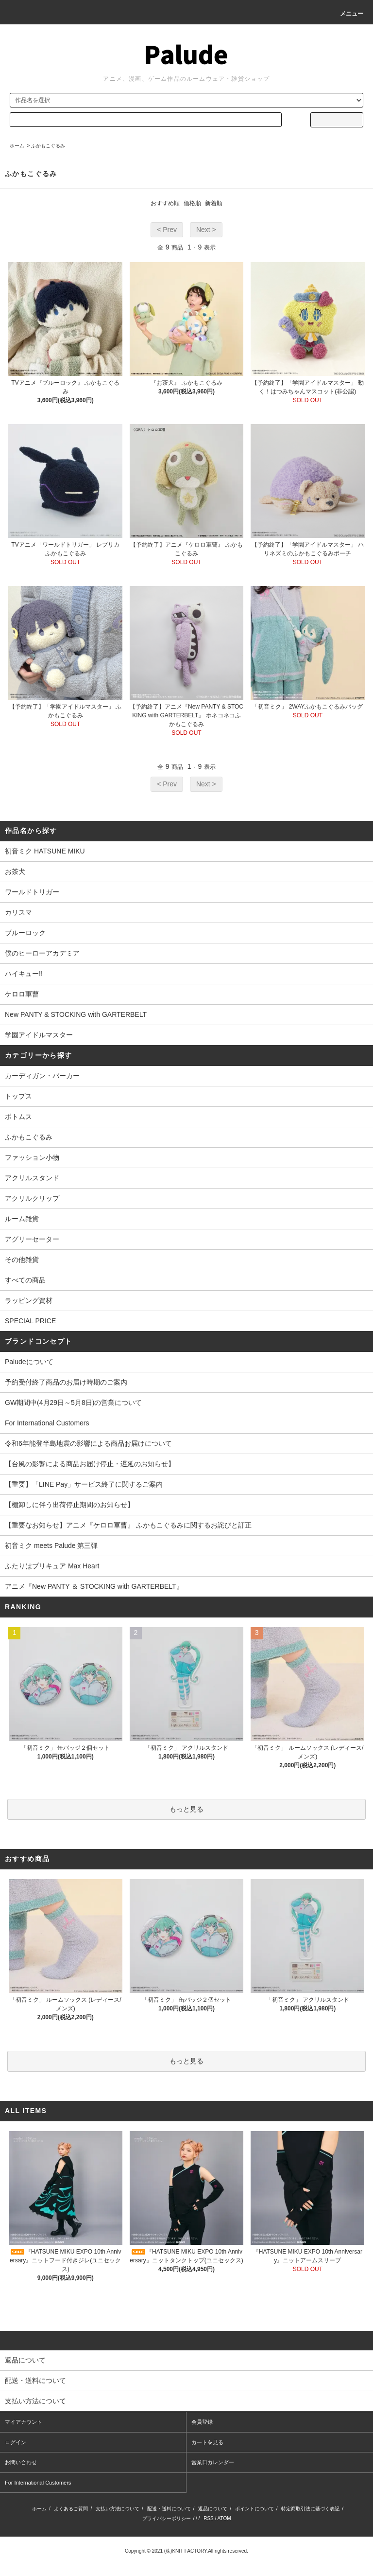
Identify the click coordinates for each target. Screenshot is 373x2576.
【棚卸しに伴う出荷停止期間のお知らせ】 (69, 1505)
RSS (208, 2518)
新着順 (213, 203)
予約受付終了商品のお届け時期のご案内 (66, 1382)
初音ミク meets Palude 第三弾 (51, 1545)
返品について (212, 2508)
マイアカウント (23, 2422)
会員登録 (202, 2422)
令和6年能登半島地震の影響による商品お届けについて (88, 1443)
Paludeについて (29, 1362)
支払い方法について (117, 2508)
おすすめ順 (165, 203)
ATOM (224, 2518)
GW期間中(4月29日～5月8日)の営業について (73, 1402)
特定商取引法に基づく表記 (310, 2508)
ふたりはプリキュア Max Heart (52, 1566)
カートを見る (207, 2442)
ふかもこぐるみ (48, 145)
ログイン (15, 2442)
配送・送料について (169, 2508)
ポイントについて (254, 2508)
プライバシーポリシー (166, 2518)
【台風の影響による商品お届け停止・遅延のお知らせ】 (90, 1464)
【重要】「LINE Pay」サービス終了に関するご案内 (84, 1484)
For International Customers (47, 1423)
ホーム (17, 145)
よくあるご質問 (71, 2508)
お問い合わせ (21, 2462)
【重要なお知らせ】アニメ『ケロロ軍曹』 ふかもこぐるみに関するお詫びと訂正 (128, 1525)
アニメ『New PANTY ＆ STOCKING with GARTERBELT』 (94, 1586)
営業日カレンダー (212, 2462)
